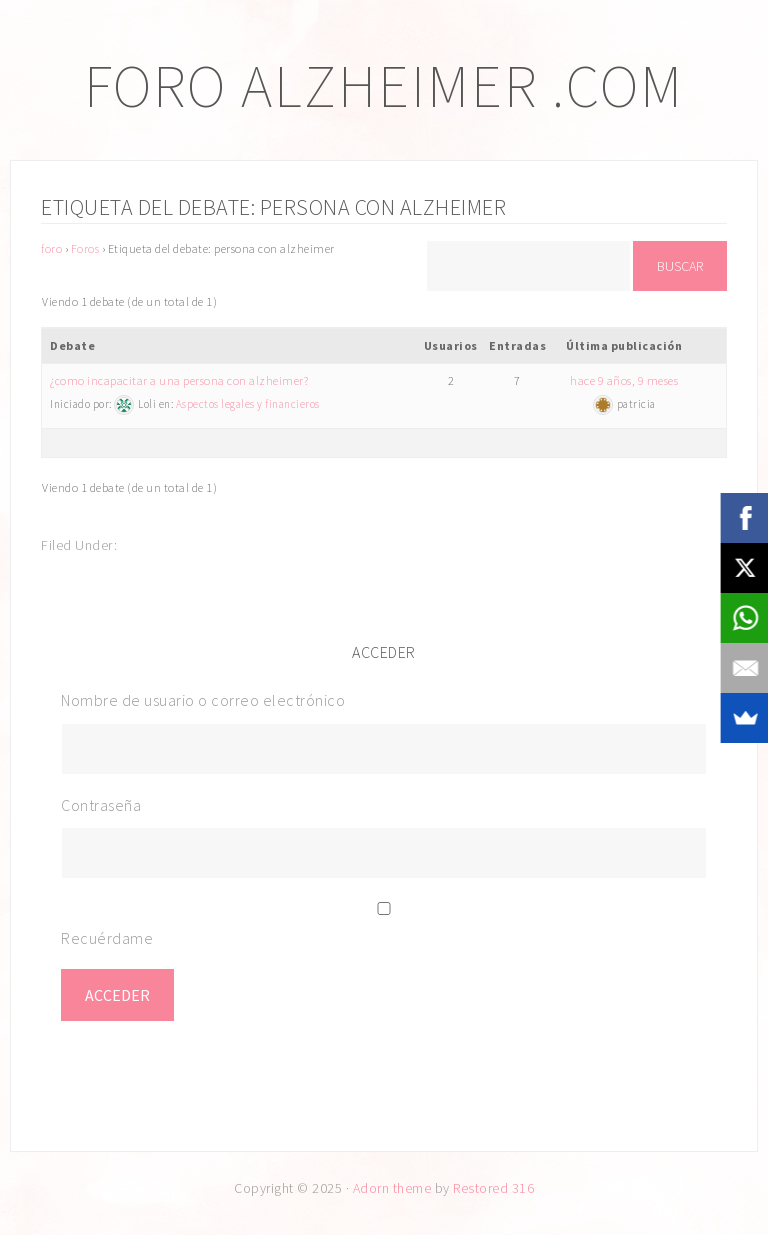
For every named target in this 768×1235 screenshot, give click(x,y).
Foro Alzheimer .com (384, 85)
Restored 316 (493, 1188)
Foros (85, 248)
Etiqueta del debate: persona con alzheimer (273, 207)
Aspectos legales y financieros (248, 404)
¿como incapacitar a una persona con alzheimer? (179, 380)
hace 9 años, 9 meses (624, 380)
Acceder (117, 995)
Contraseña (101, 805)
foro (51, 248)
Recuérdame (107, 938)
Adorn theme (392, 1188)
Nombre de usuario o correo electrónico (203, 700)
